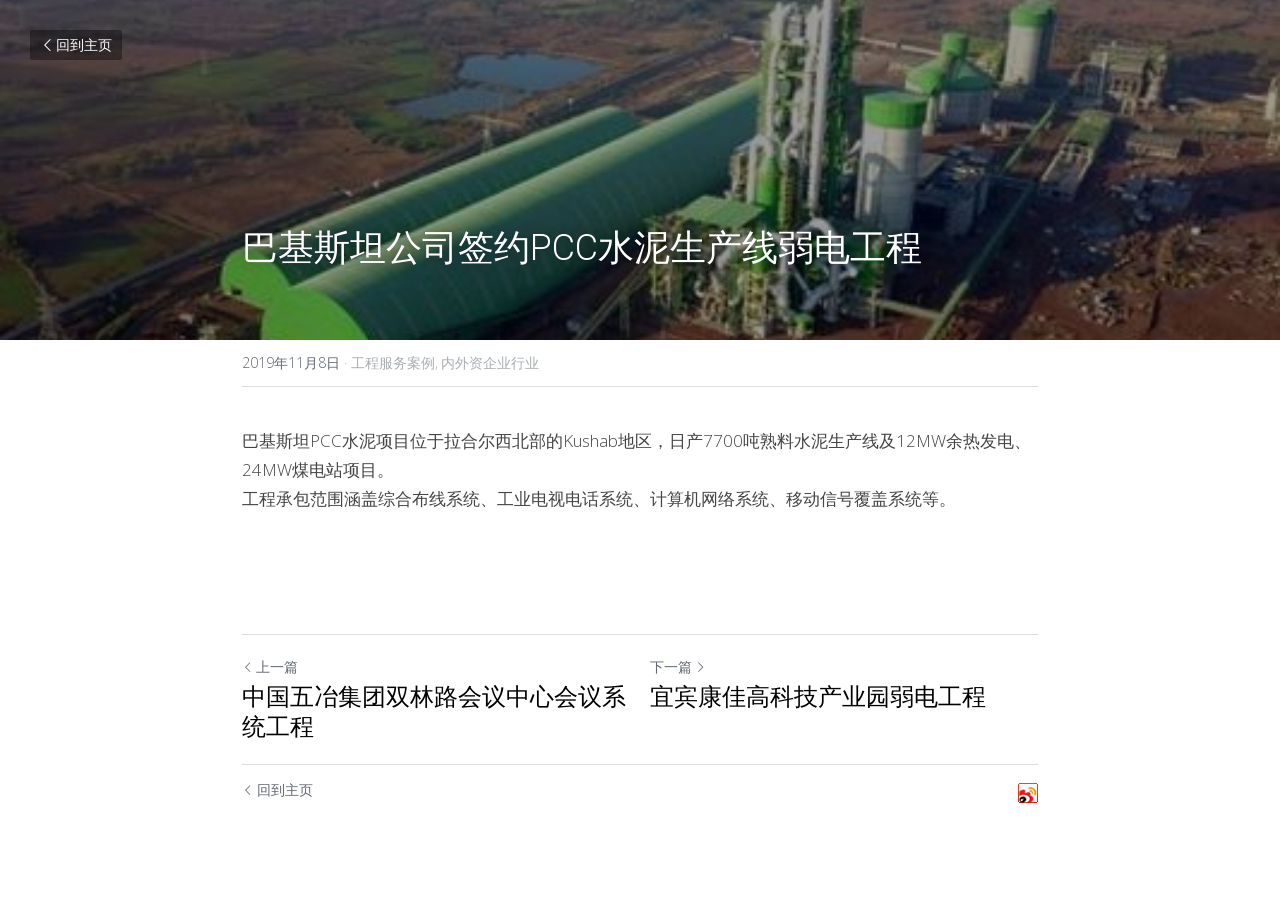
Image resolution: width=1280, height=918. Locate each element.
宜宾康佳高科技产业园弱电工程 (818, 697)
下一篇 (678, 666)
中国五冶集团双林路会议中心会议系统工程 (434, 712)
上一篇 (270, 666)
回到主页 (76, 44)
